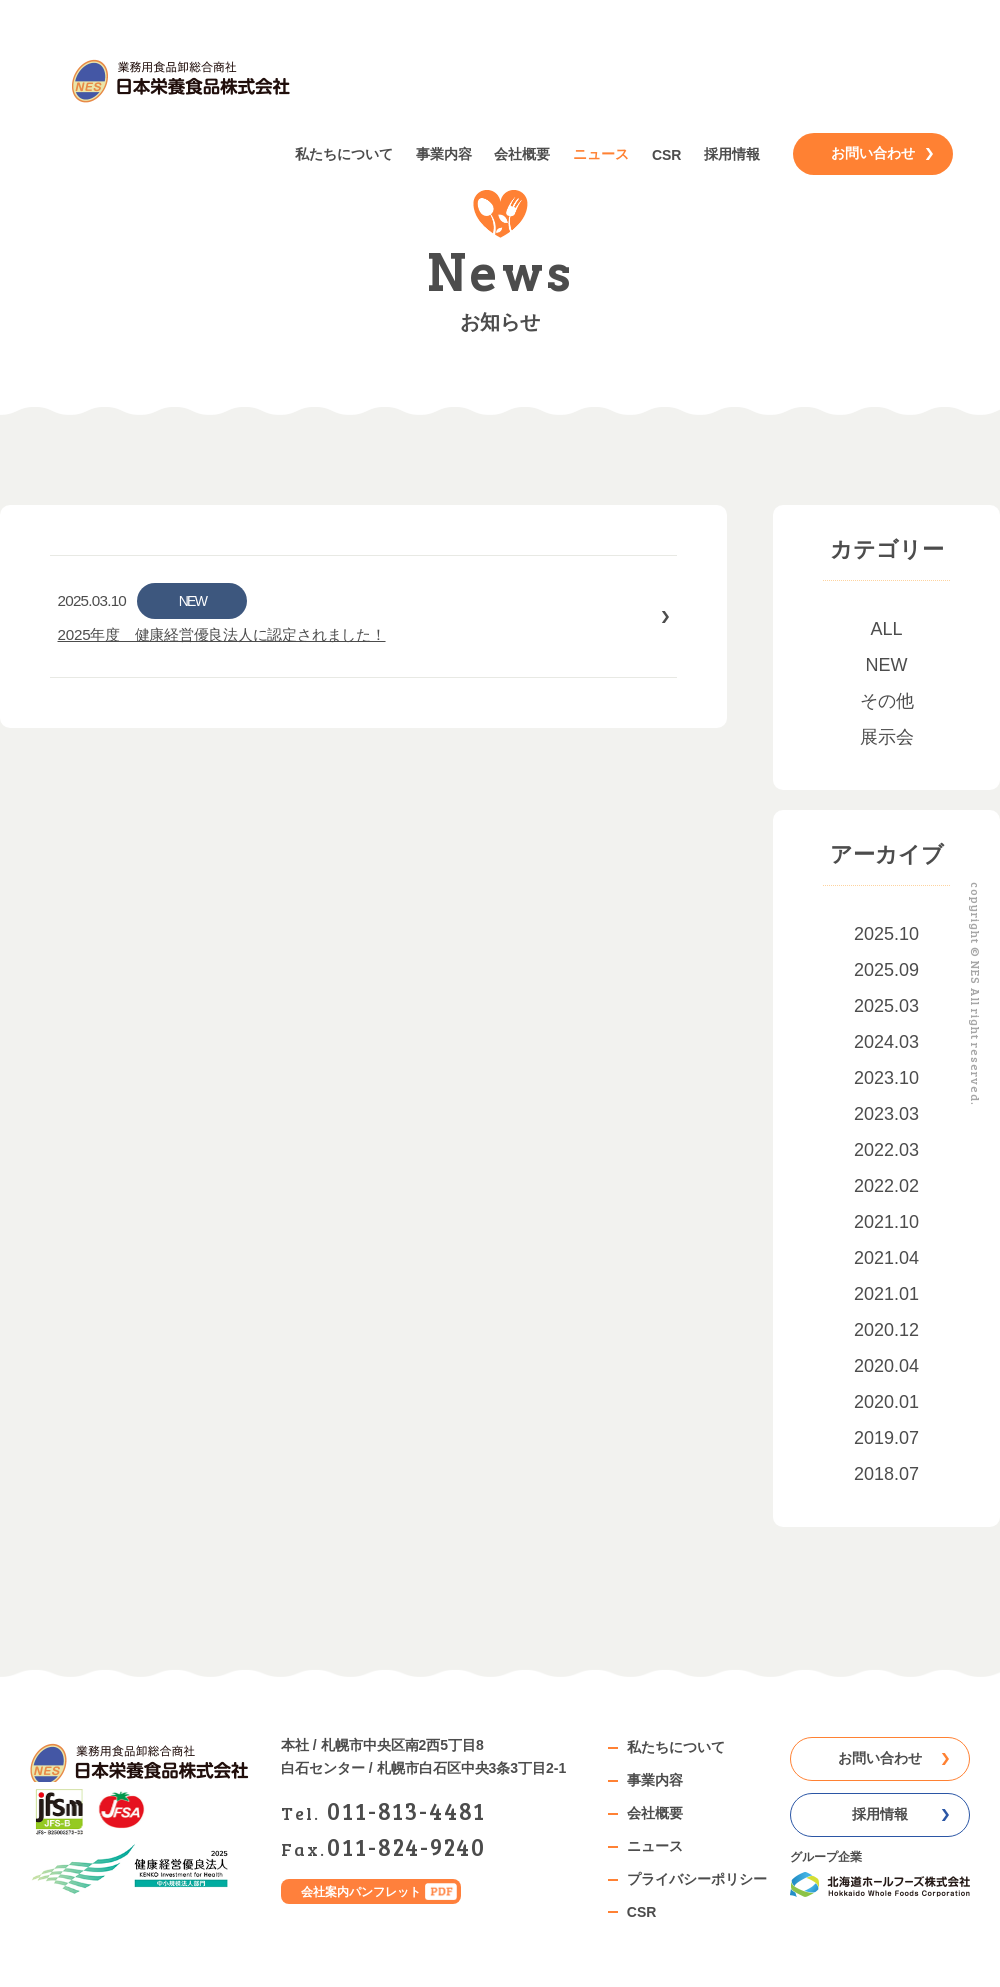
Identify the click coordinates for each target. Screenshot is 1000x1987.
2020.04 (886, 1366)
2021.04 (886, 1258)
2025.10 (886, 934)
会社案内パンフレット (361, 1891)
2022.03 (886, 1150)
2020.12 (886, 1330)
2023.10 (886, 1078)
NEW (887, 665)
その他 (887, 701)
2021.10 (886, 1222)
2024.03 (886, 1042)
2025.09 (886, 970)
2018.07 (886, 1474)
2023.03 (886, 1114)
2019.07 (886, 1438)
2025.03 (886, 1006)
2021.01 (886, 1294)
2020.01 (886, 1402)
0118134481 (406, 1810)
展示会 (887, 737)
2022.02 (886, 1186)
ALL (886, 629)
